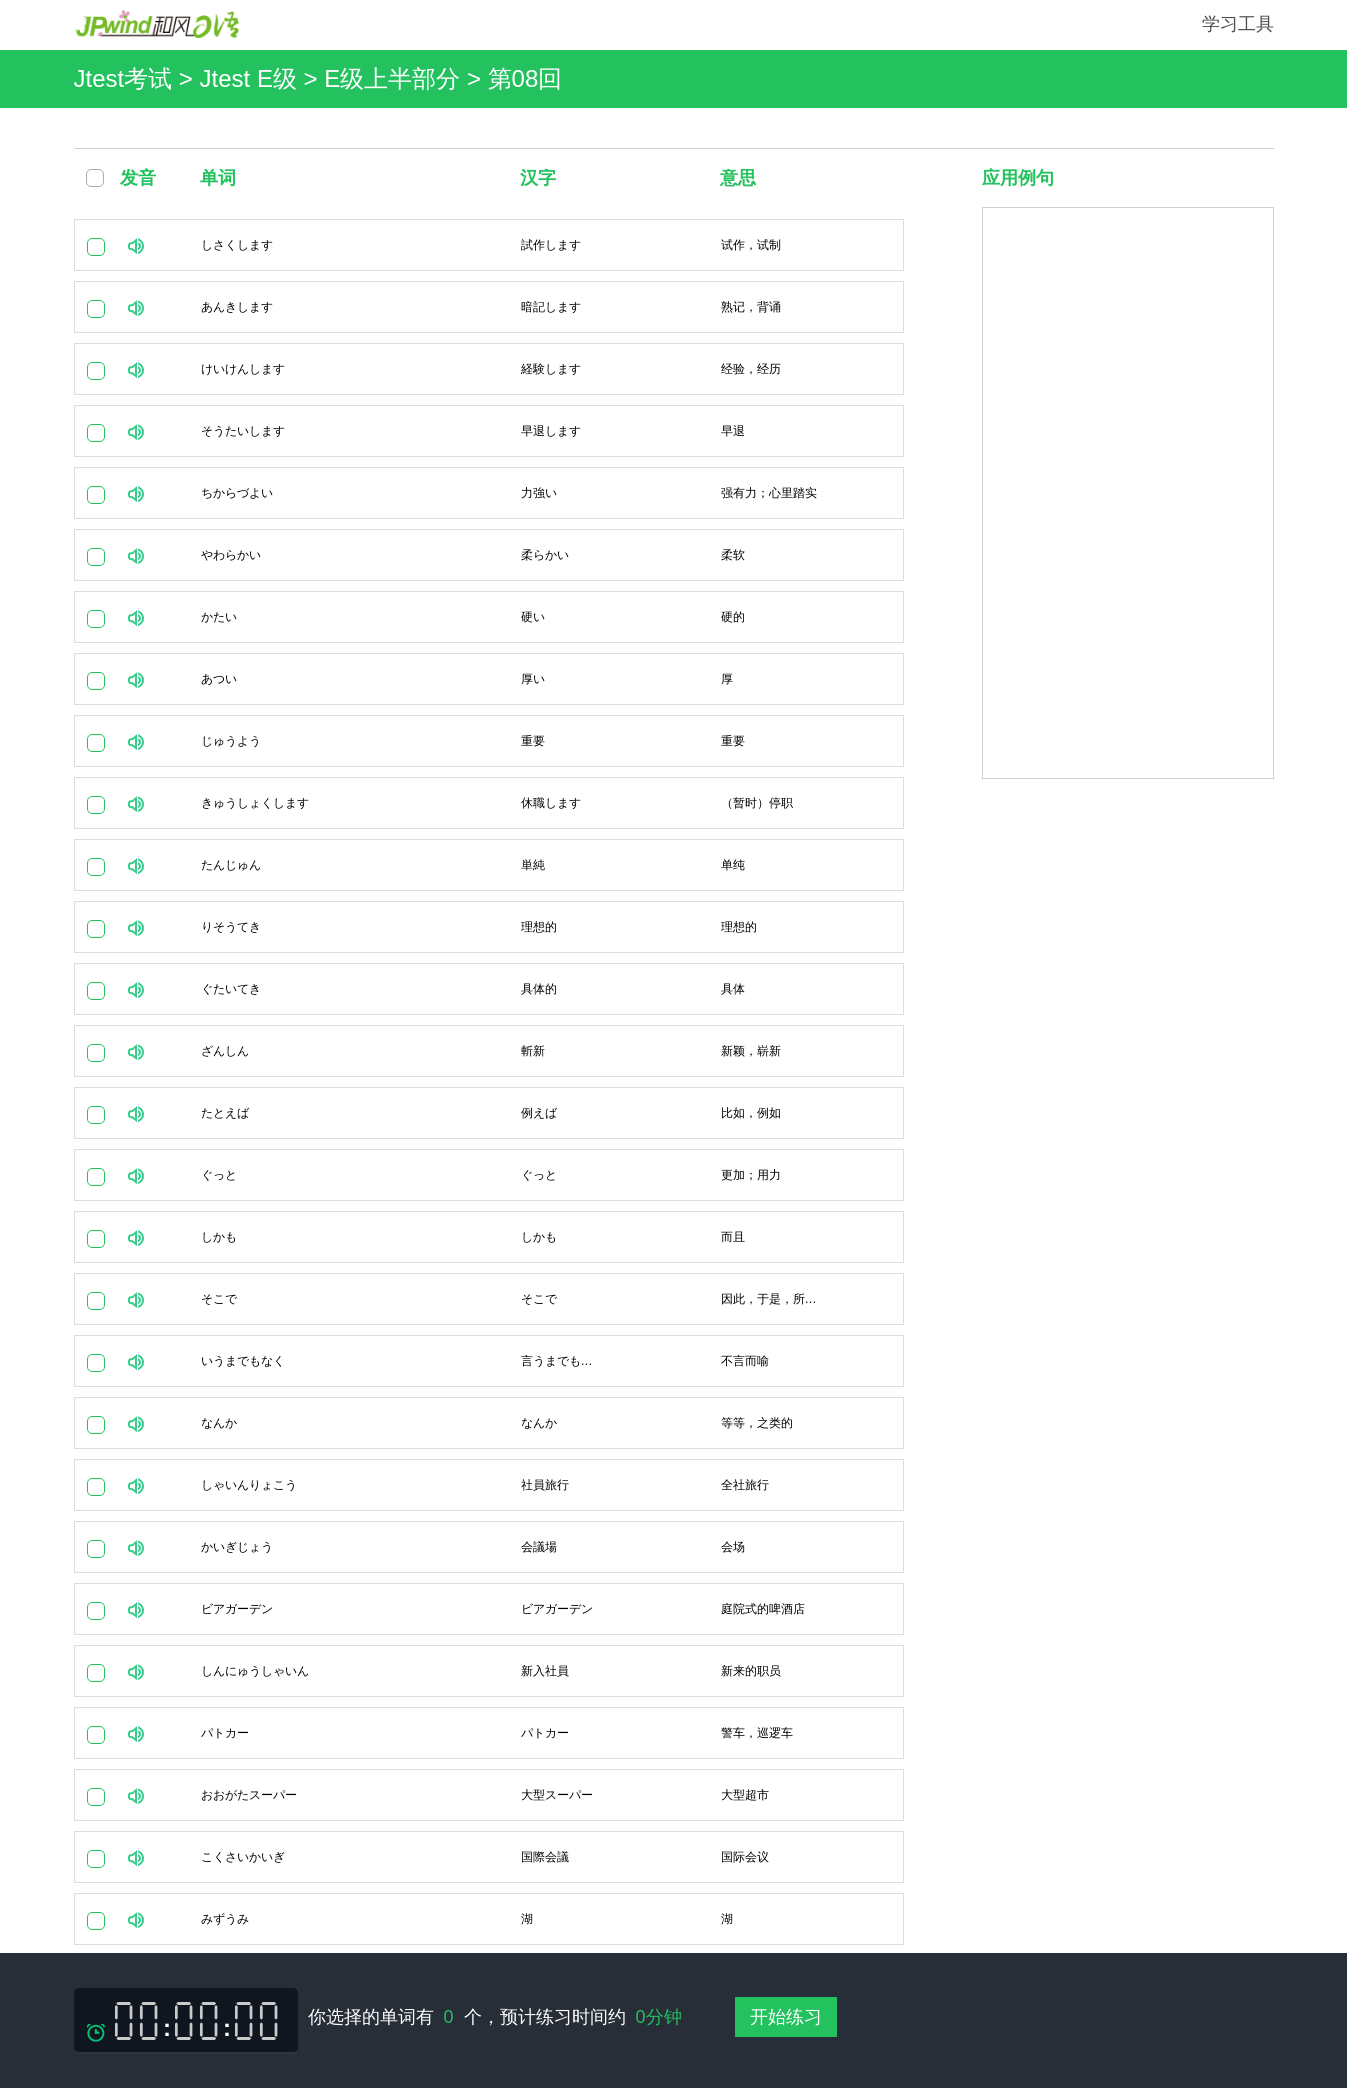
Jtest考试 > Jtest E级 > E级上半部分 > (281, 78)
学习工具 (1238, 24)
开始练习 (786, 2017)
